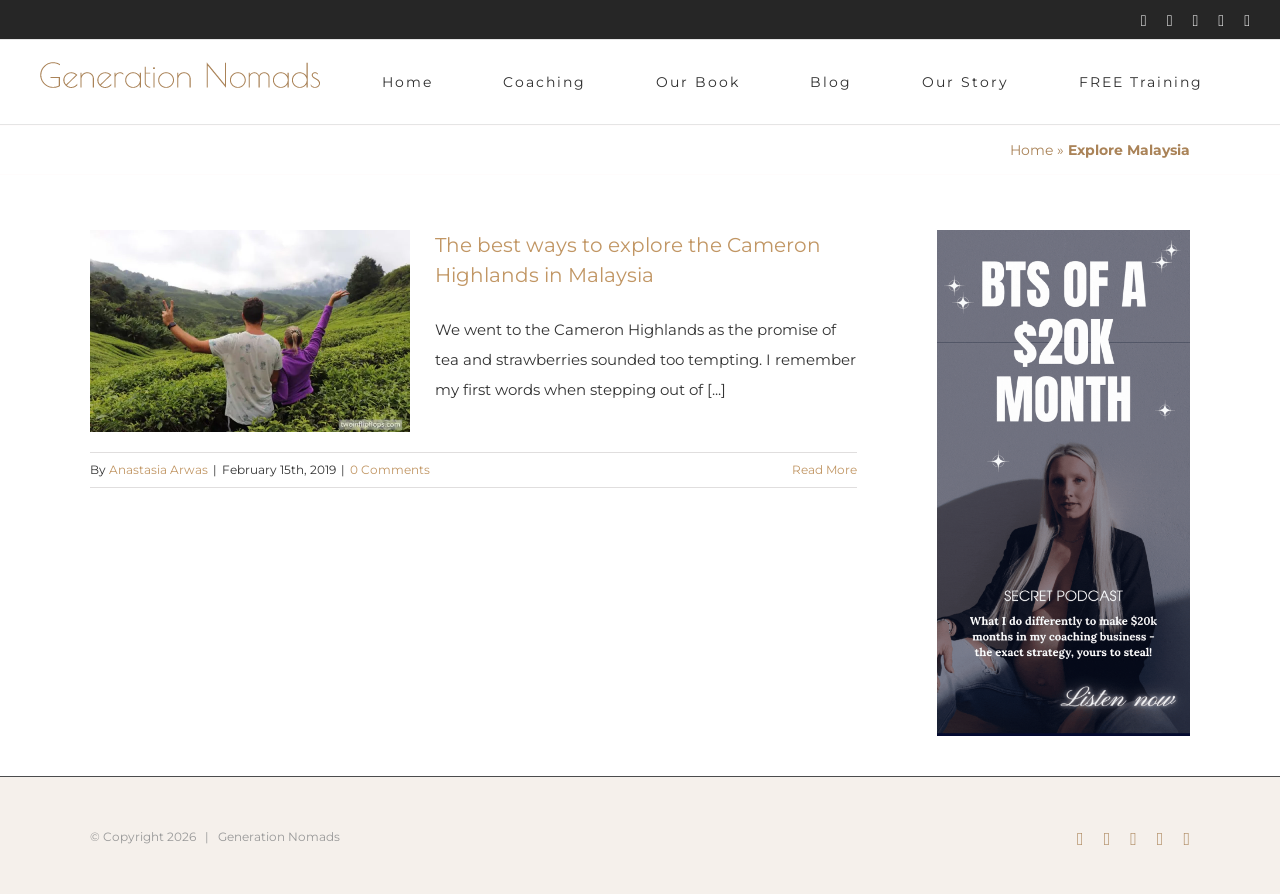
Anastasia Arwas (158, 469)
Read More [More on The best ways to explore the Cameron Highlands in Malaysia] (824, 469)
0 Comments (390, 469)
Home (1031, 150)
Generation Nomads (279, 836)
